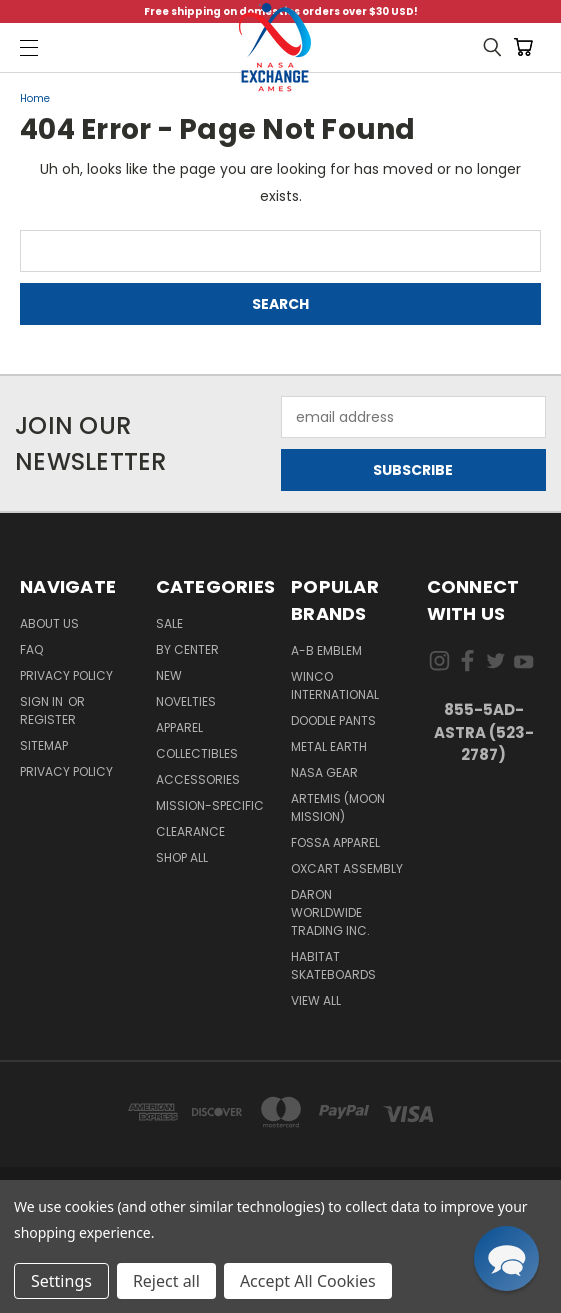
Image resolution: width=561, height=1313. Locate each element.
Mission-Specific (210, 805)
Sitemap (44, 745)
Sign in (43, 701)
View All (316, 1000)
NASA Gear (324, 772)
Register (48, 719)
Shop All (182, 857)
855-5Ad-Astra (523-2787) (484, 732)
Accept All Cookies (308, 1281)
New (169, 675)
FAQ (31, 649)
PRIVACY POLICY (66, 771)
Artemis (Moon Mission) (338, 807)
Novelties (186, 701)
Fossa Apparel (335, 842)
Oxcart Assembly (347, 868)
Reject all (166, 1281)
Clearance (190, 831)
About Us (49, 623)
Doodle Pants (333, 720)
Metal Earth (329, 746)
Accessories (198, 779)
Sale (169, 623)
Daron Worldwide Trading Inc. (330, 912)
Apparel (179, 727)
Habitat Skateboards (333, 965)
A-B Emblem (326, 650)
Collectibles (197, 753)
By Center (187, 649)
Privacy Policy (66, 675)
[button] (506, 1258)
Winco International (335, 685)
